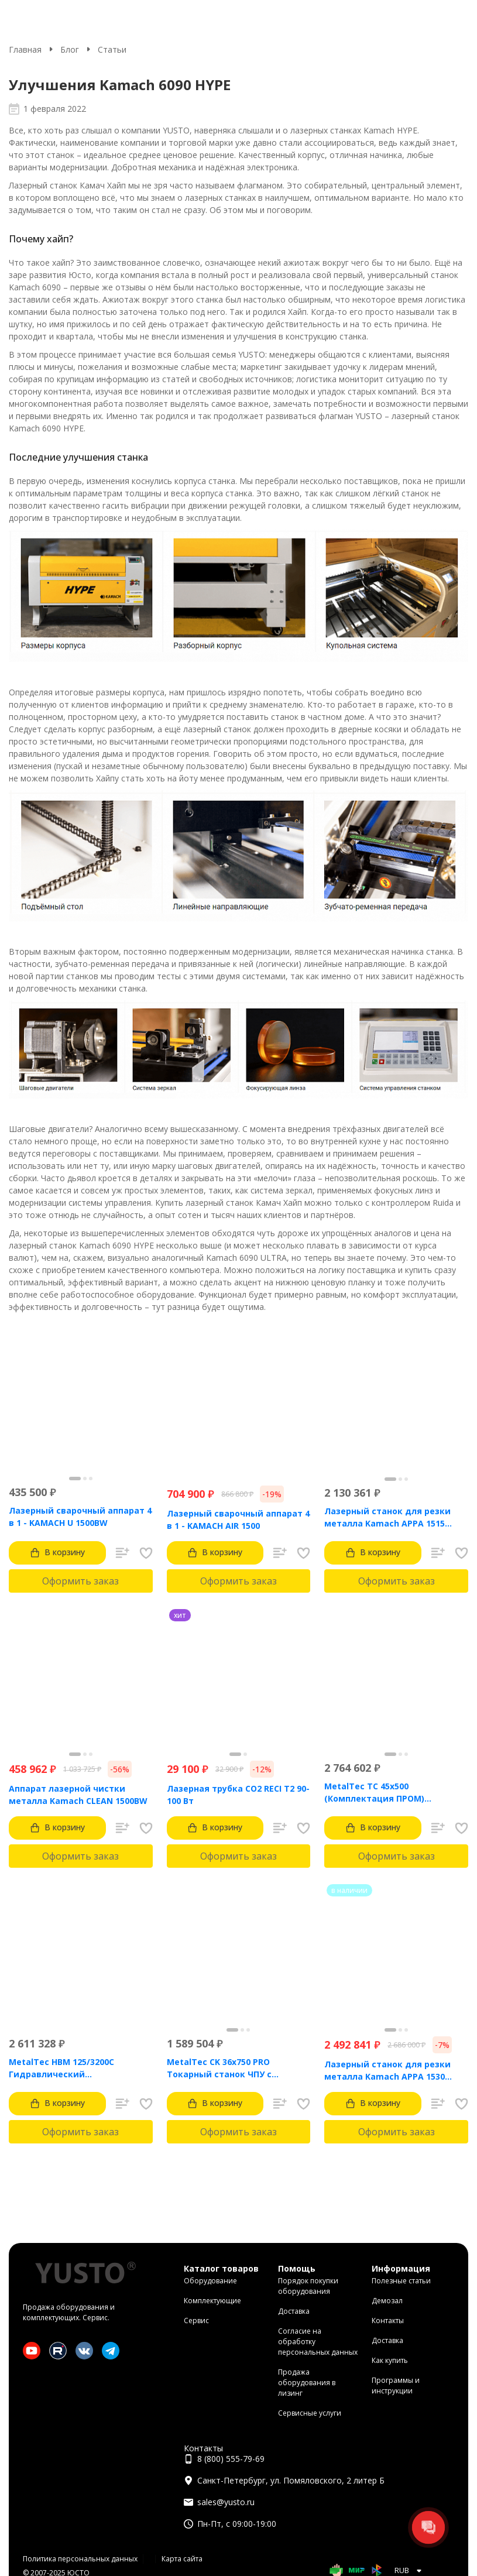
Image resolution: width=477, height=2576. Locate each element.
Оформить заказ (80, 1581)
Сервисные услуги (309, 2413)
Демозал (387, 2301)
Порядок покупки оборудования (308, 2286)
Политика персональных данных (80, 2559)
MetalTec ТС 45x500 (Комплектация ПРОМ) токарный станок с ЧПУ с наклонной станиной (379, 1793)
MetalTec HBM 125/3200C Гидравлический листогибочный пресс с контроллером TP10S (61, 2068)
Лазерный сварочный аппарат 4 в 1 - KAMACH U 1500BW (80, 1516)
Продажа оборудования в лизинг (306, 2382)
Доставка (294, 2311)
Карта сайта (182, 2559)
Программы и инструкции (396, 2385)
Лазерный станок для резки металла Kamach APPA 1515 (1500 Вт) (387, 1517)
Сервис (196, 2320)
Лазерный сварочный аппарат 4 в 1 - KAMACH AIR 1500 (238, 1519)
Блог (69, 49)
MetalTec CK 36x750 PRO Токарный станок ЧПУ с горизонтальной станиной (226, 2068)
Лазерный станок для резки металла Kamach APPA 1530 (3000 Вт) (387, 2071)
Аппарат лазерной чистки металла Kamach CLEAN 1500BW (78, 1794)
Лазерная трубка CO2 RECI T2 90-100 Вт (238, 1794)
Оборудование (210, 2281)
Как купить (390, 2360)
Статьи (112, 49)
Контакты (388, 2320)
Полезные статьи (401, 2281)
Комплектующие (212, 2301)
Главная (25, 49)
